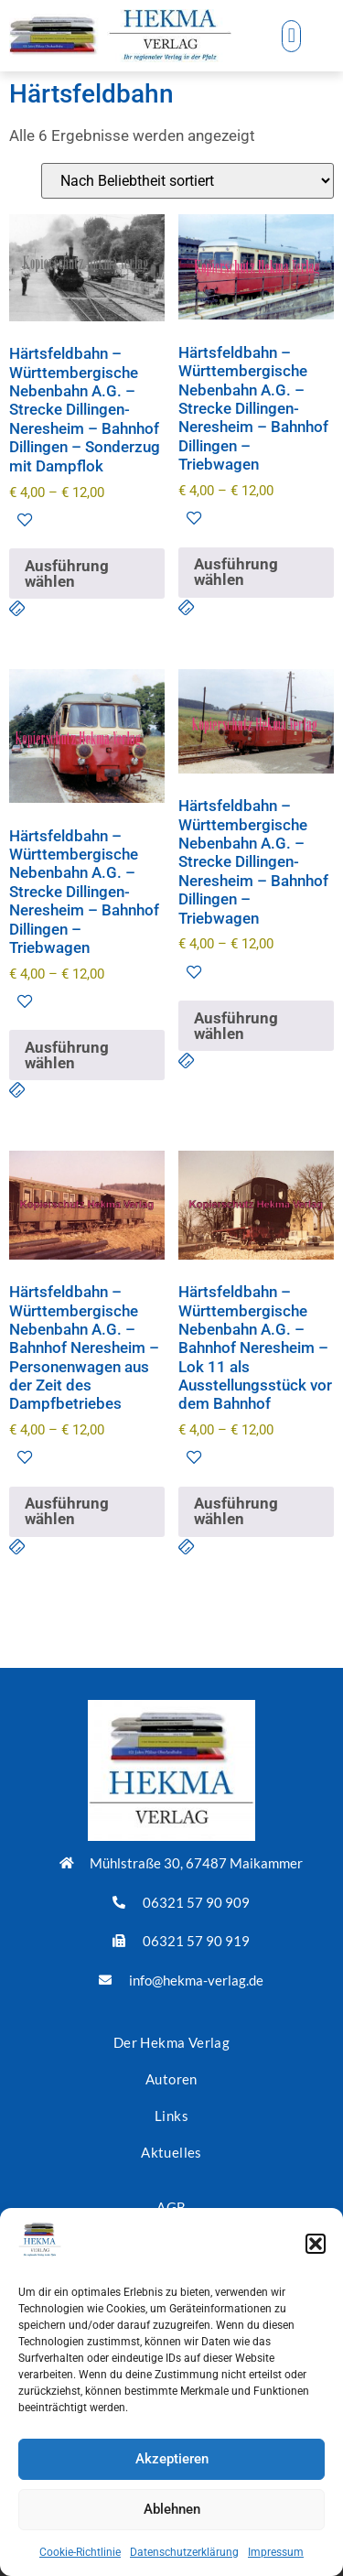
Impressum (276, 2552)
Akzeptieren (172, 2459)
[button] (315, 2244)
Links (171, 2115)
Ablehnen (172, 2509)
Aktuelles (171, 2152)
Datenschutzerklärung (184, 2552)
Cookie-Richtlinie (80, 2552)
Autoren (171, 2079)
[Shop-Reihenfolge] (187, 181)
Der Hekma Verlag (171, 2042)
